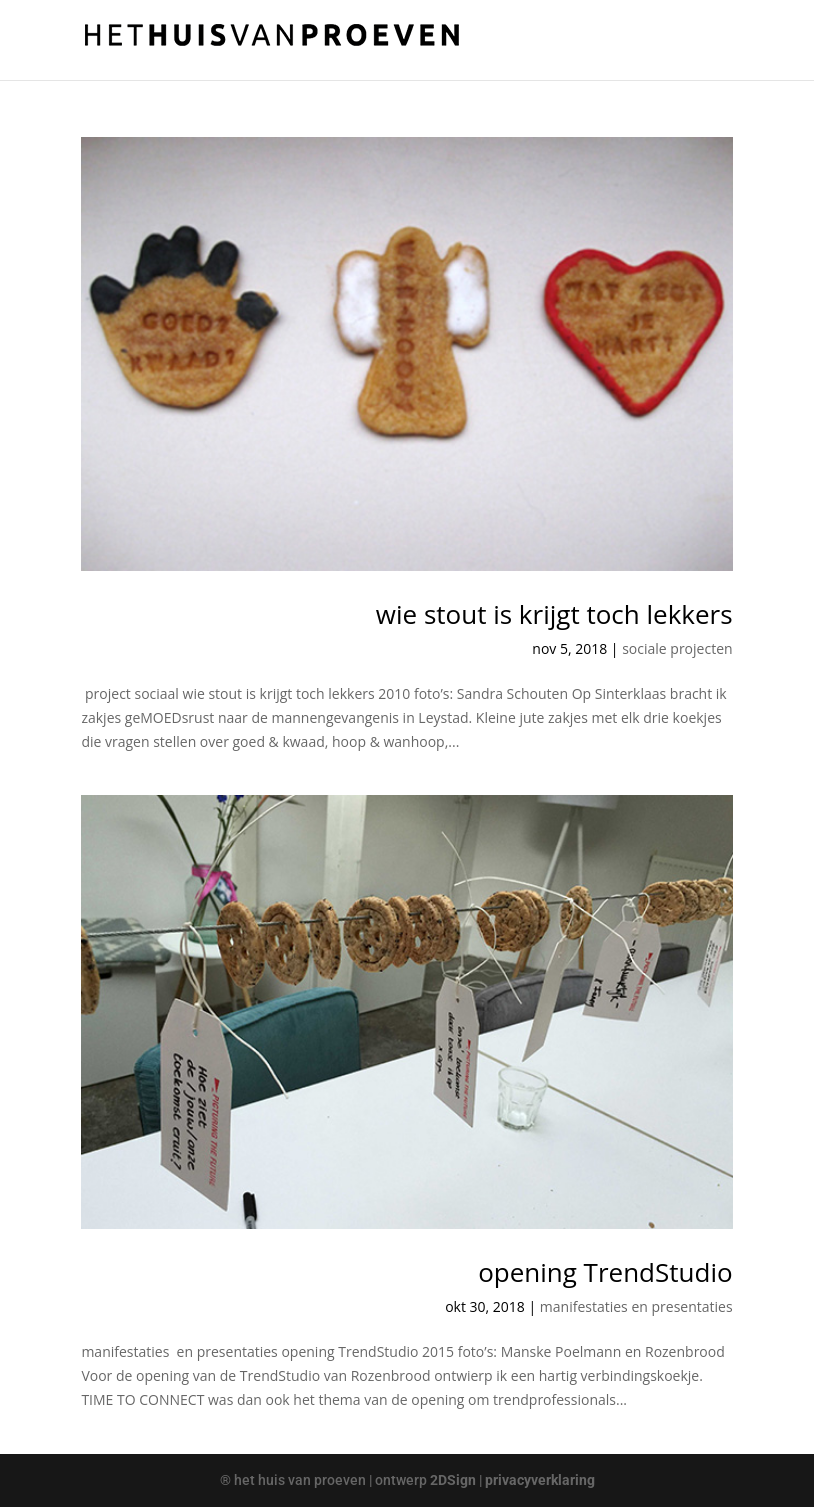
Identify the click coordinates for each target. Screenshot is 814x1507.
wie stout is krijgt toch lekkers (554, 614)
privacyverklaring (540, 1480)
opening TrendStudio (605, 1272)
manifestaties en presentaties (636, 1306)
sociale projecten (677, 648)
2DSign (453, 1480)
